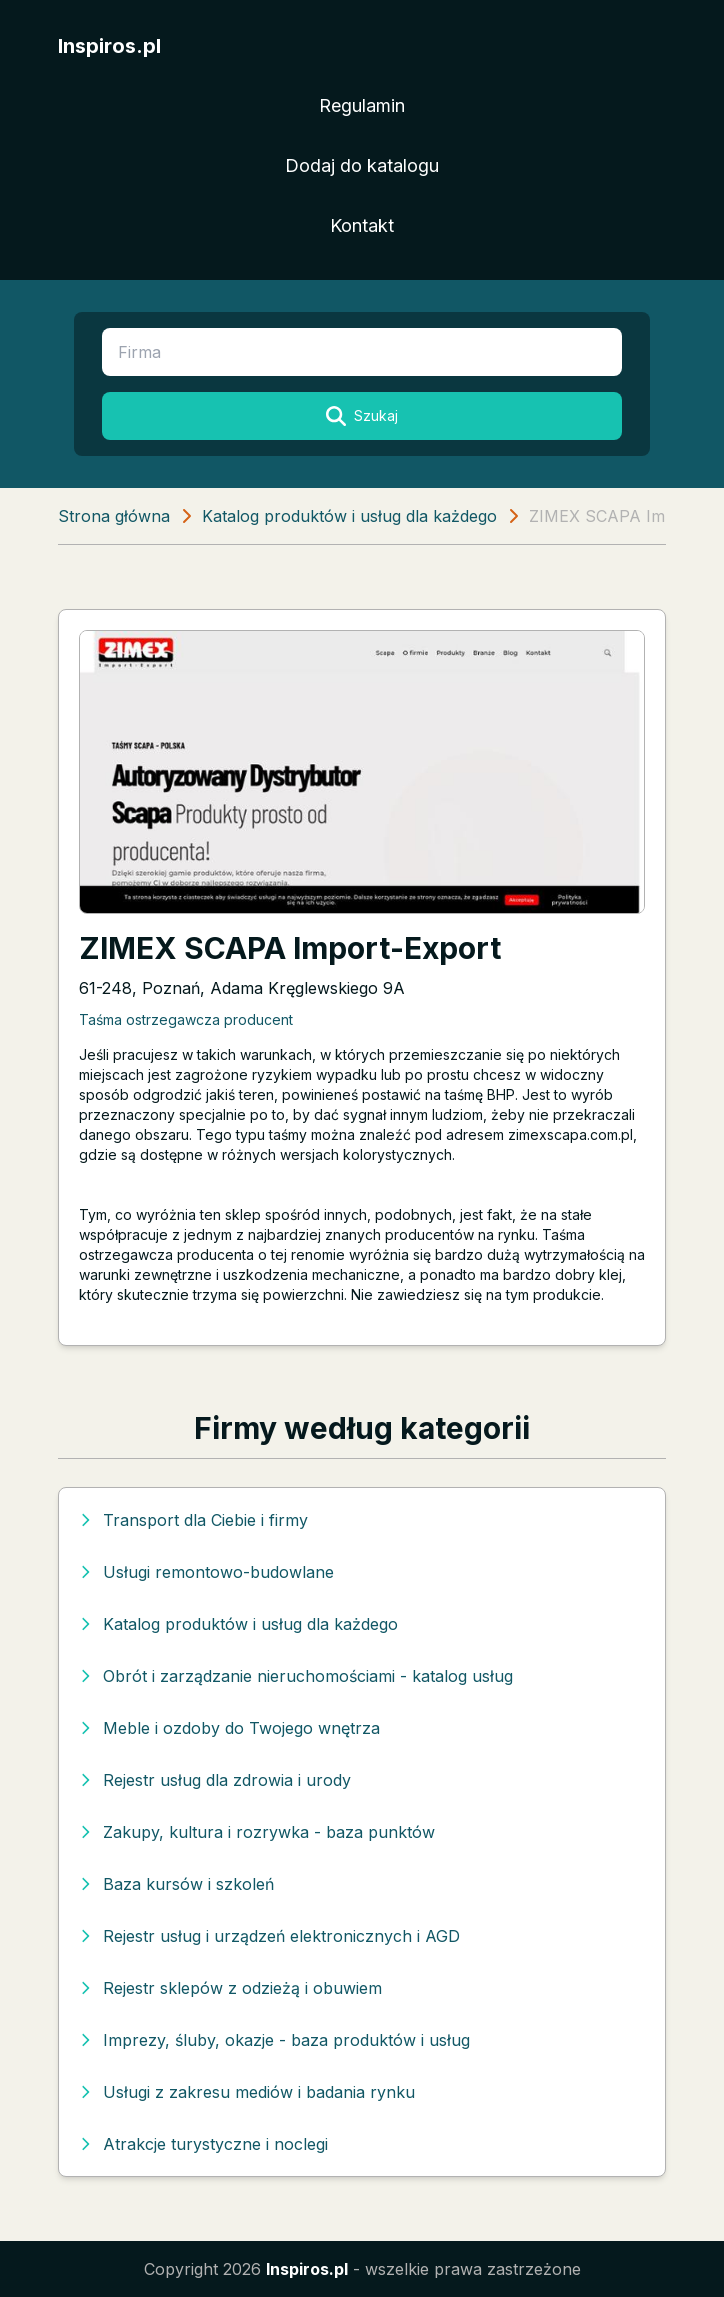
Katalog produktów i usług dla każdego (349, 516)
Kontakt (362, 225)
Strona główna (114, 516)
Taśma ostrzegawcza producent (186, 1019)
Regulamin (362, 105)
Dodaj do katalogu (362, 165)
